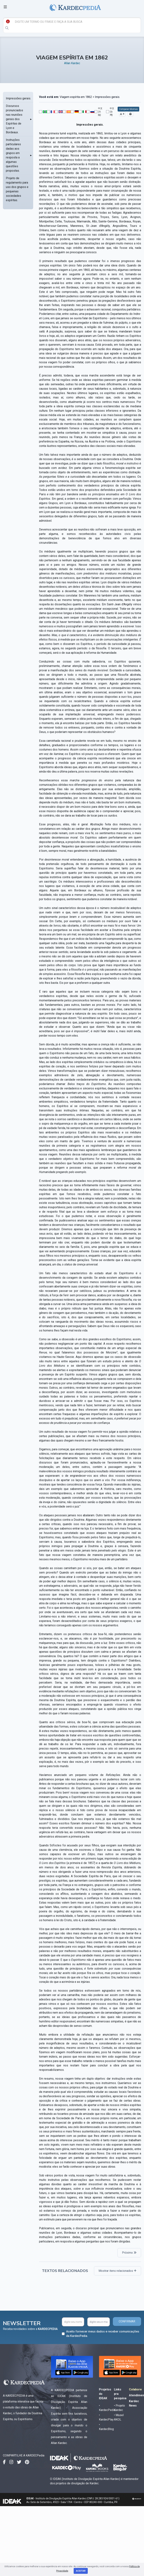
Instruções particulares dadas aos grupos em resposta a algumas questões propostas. (13, 155)
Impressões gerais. (18, 98)
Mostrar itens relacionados (117, 2271)
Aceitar (81, 2571)
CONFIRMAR (127, 2321)
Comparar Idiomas (128, 109)
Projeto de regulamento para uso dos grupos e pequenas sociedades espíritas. (17, 189)
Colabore (135, 2389)
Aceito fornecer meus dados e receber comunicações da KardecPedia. (102, 2334)
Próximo (129, 2252)
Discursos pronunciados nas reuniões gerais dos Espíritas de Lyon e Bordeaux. (14, 119)
